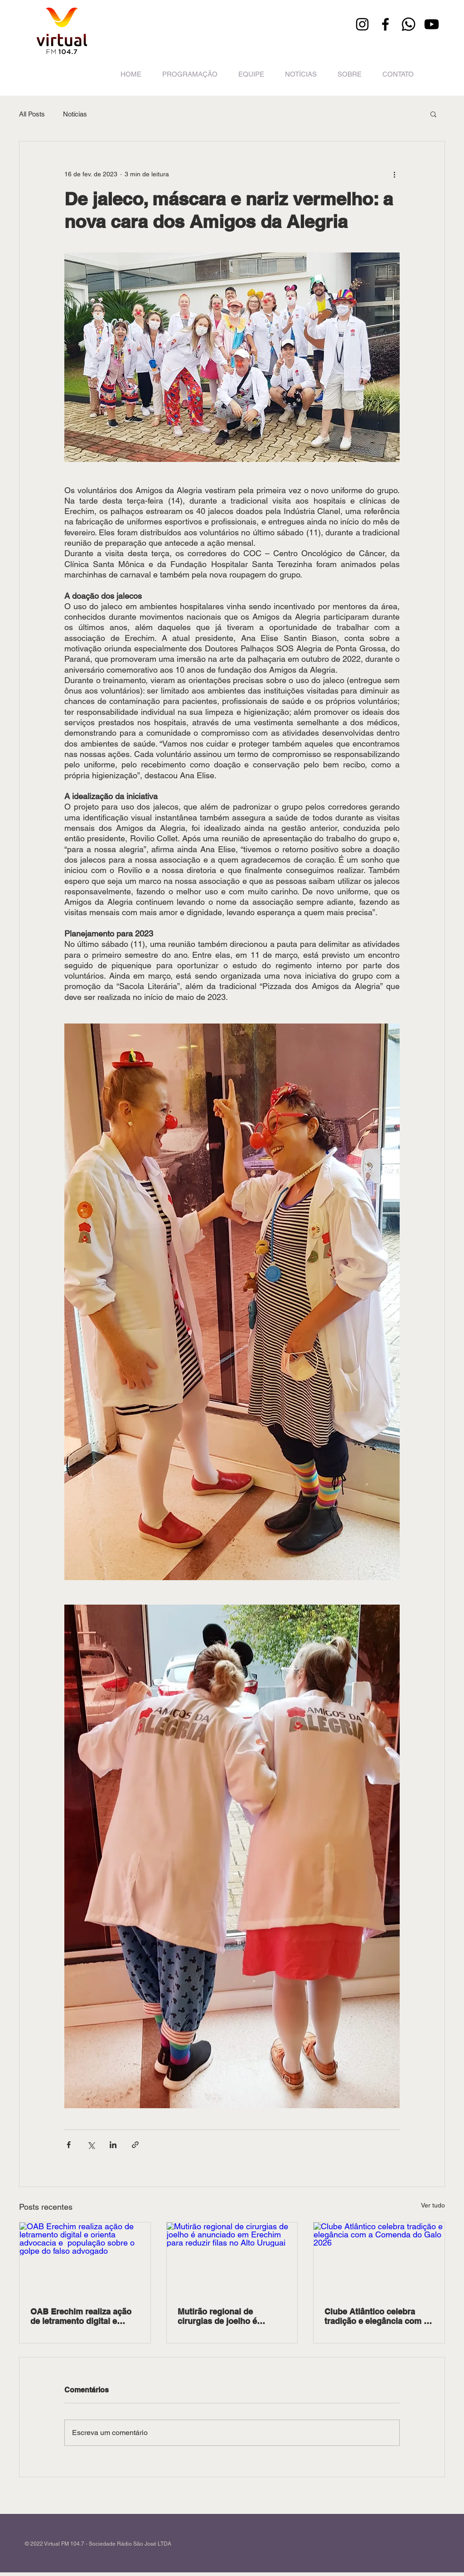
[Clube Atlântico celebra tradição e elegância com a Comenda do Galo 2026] (379, 2259)
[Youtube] (431, 24)
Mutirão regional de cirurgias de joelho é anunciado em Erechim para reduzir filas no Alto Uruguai (232, 2316)
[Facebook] (385, 24)
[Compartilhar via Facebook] (68, 2144)
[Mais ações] (394, 174)
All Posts (32, 114)
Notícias (75, 114)
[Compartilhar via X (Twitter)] (91, 2144)
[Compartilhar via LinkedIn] (113, 2144)
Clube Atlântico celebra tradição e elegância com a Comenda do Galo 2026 (376, 2316)
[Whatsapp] (408, 24)
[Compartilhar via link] (135, 2144)
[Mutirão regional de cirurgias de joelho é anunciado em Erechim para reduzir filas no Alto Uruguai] (232, 2259)
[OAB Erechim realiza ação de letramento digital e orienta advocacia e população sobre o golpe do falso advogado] (84, 2259)
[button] (433, 113)
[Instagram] (362, 24)
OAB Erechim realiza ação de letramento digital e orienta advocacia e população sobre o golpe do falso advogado (84, 2316)
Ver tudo (433, 2205)
